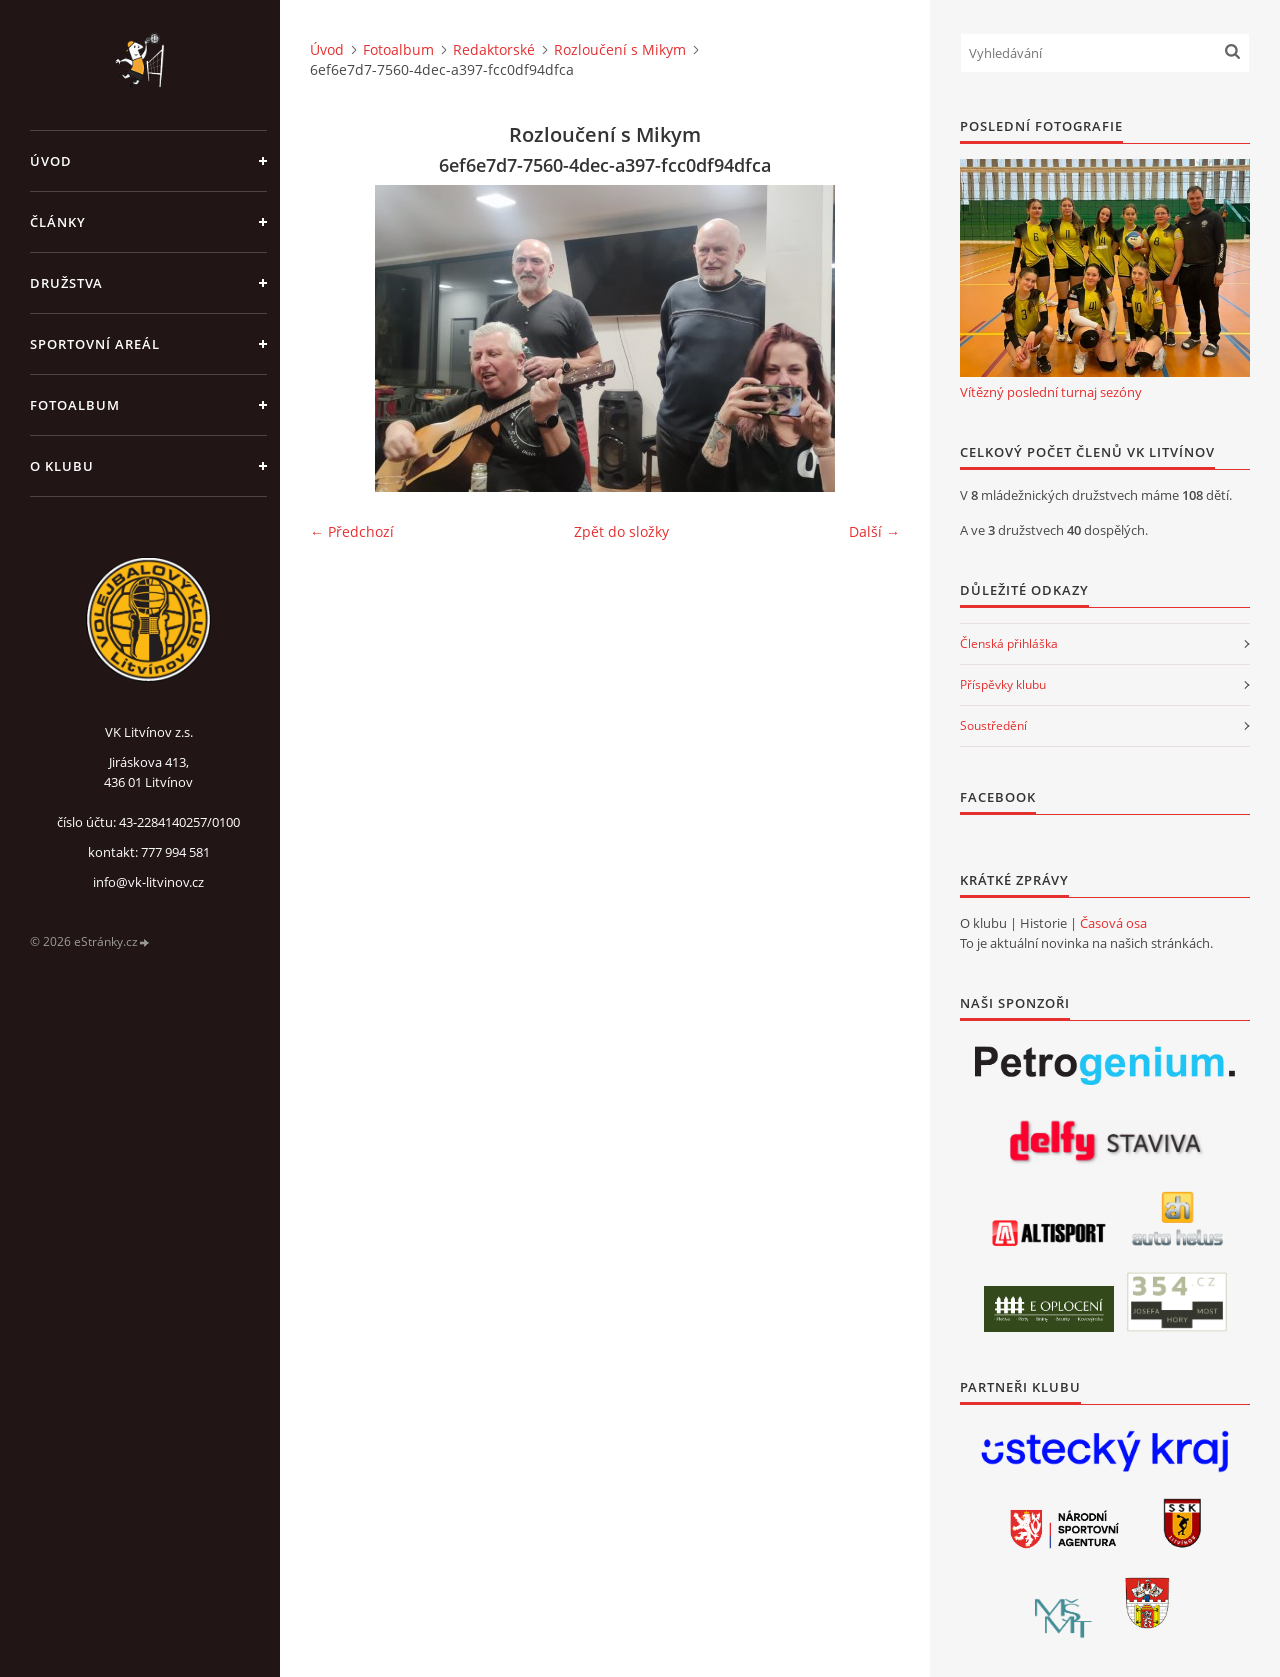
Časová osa (1113, 923)
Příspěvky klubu (1003, 684)
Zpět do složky (621, 531)
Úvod (51, 161)
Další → (874, 531)
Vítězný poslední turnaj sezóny (1051, 392)
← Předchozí (352, 531)
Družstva (66, 283)
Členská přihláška (1009, 643)
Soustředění (993, 725)
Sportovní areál (95, 344)
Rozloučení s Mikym (620, 49)
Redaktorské (494, 49)
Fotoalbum (75, 405)
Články (58, 222)
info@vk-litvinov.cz (148, 882)
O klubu (62, 466)
